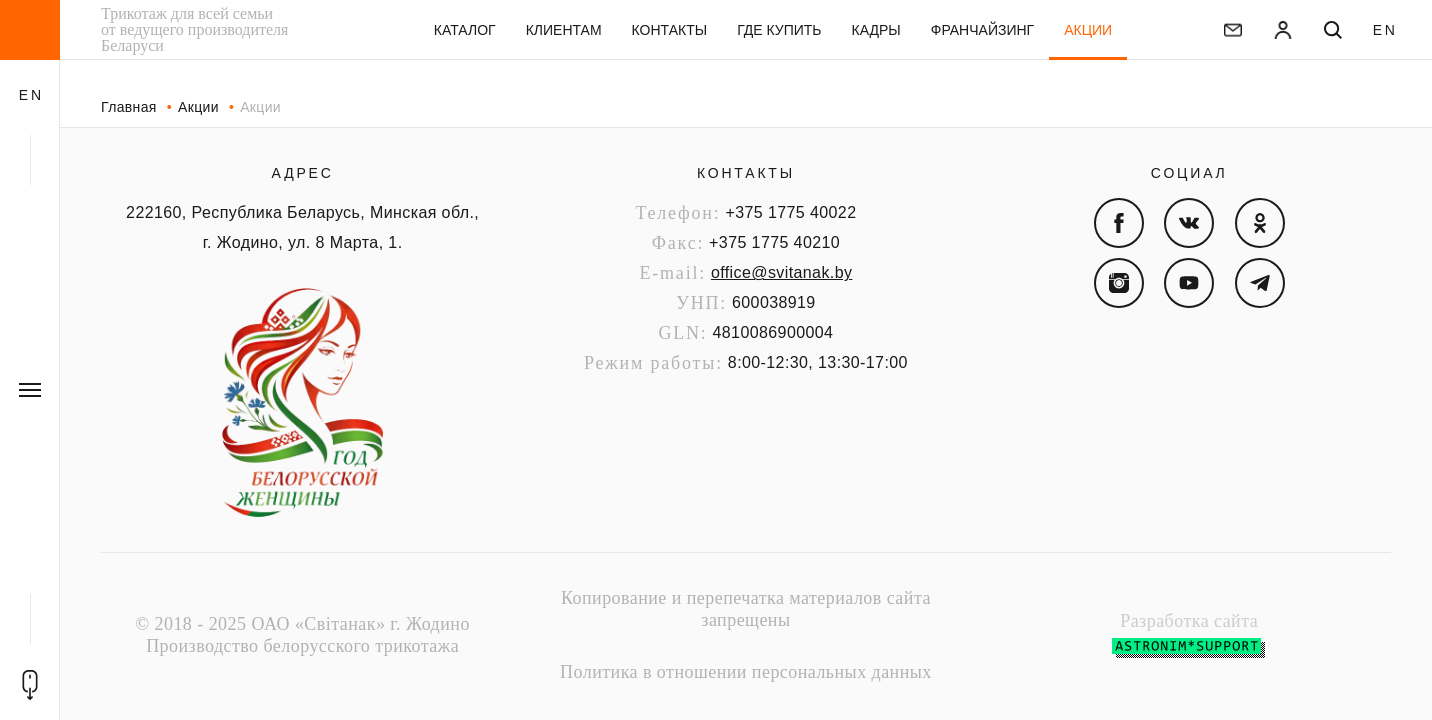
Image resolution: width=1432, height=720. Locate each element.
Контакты (746, 173)
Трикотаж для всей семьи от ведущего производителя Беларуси (194, 30)
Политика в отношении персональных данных (746, 672)
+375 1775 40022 (790, 212)
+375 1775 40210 (774, 242)
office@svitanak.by (781, 272)
